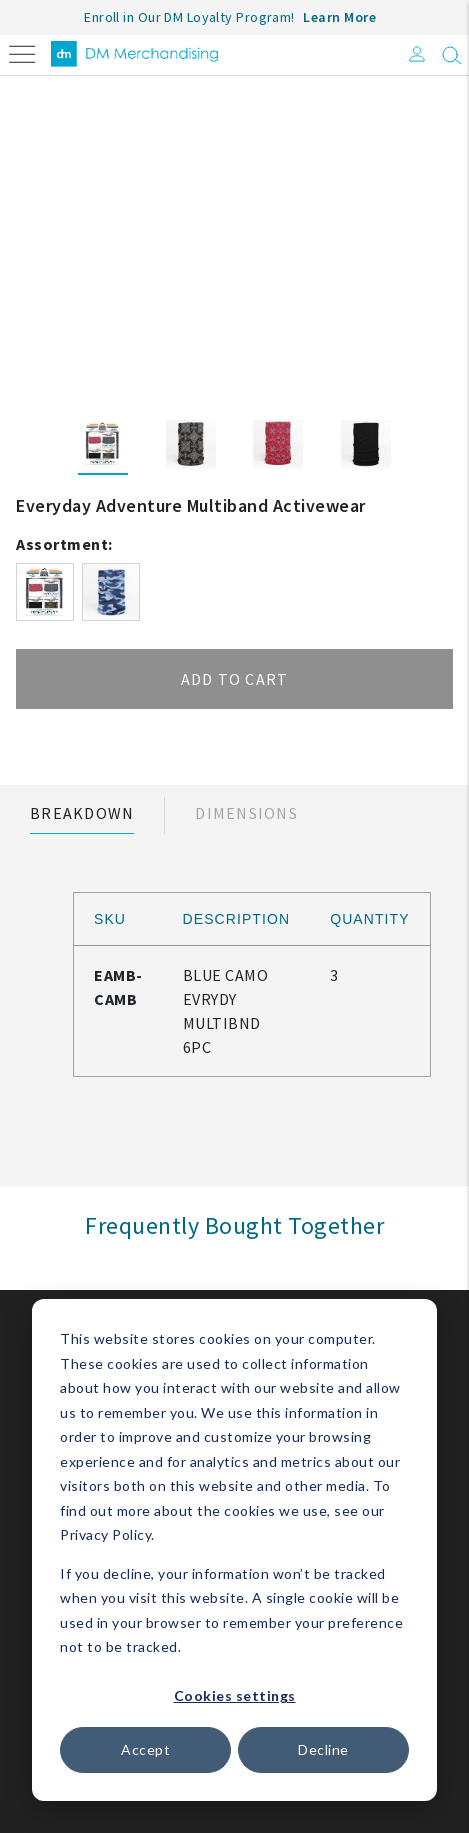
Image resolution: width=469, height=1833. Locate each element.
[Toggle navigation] (22, 52)
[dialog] (234, 1550)
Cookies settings (235, 1695)
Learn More (339, 17)
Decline (323, 1749)
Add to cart (235, 679)
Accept (145, 1749)
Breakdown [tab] (82, 813)
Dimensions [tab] (246, 813)
